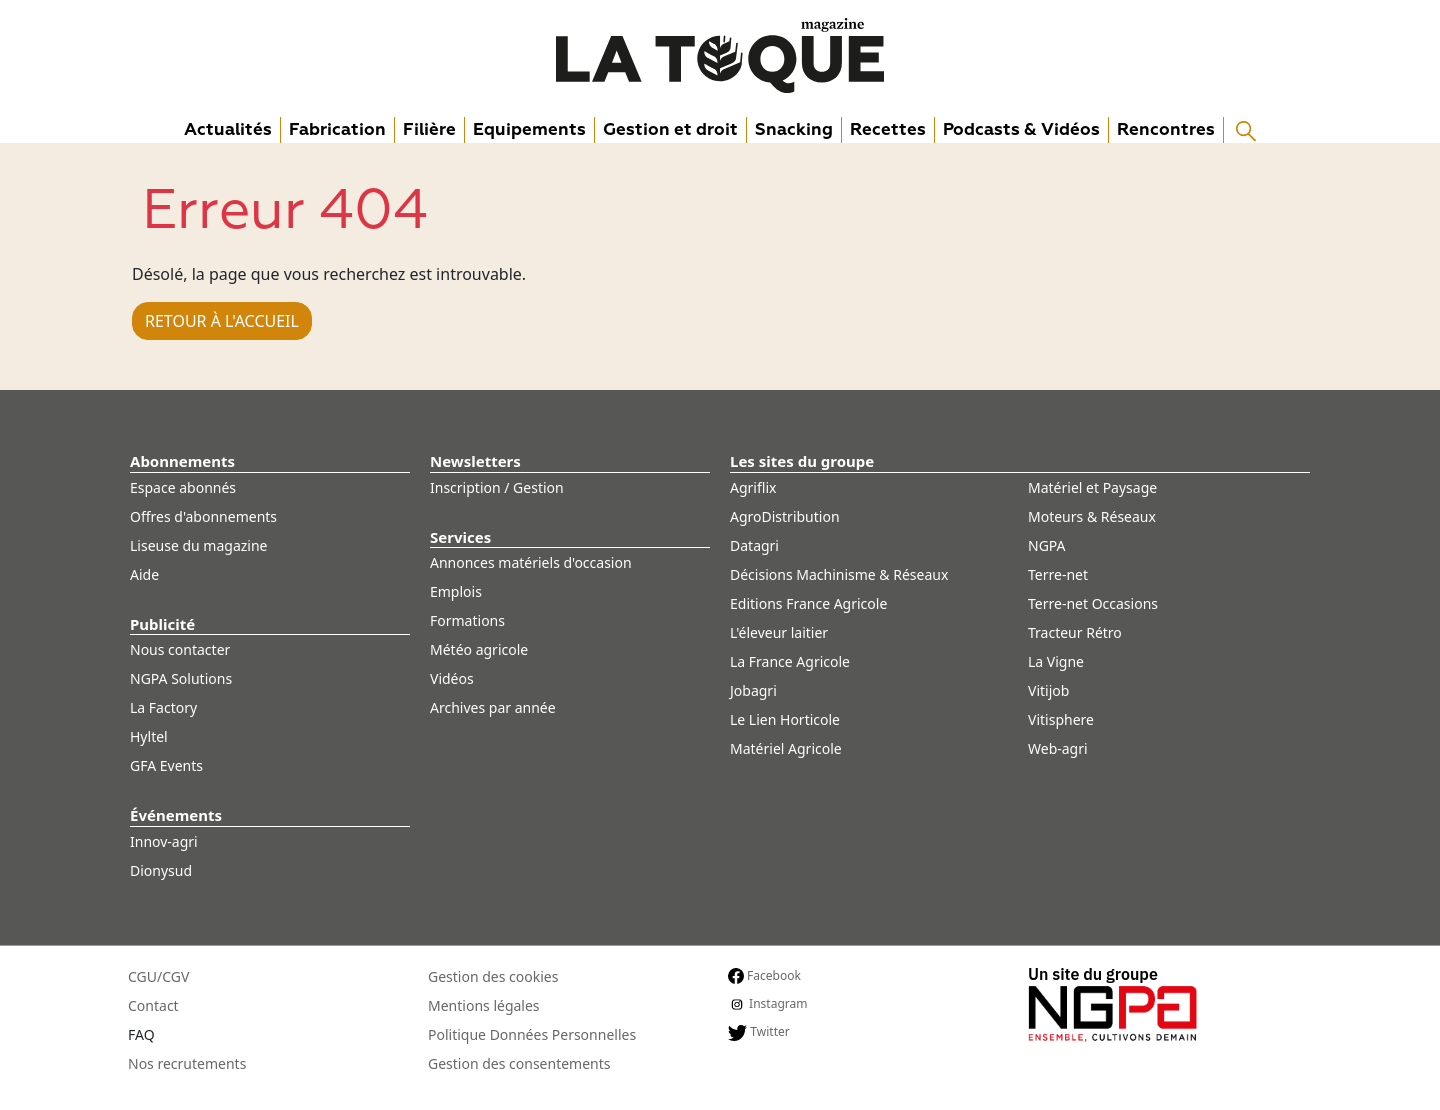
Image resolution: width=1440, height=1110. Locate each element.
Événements (176, 815)
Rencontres (1166, 129)
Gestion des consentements (519, 1063)
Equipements (529, 129)
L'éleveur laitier (779, 632)
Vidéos (452, 678)
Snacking (794, 129)
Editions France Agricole (808, 603)
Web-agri (1058, 748)
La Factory (163, 707)
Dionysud (161, 870)
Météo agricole (479, 649)
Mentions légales (484, 1005)
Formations (467, 620)
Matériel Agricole (786, 748)
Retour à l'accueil (222, 321)
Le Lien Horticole (785, 719)
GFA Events (166, 765)
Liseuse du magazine (199, 545)
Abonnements (182, 461)
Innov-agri (164, 841)
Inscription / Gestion (497, 487)
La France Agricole (790, 661)
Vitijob (1048, 690)
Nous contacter (180, 649)
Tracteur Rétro (1075, 632)
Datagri (754, 545)
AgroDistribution (785, 516)
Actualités (228, 129)
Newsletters (475, 461)
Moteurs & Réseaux (1092, 516)
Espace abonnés (183, 487)
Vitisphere (1061, 719)
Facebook (764, 976)
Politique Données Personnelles (532, 1034)
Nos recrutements (187, 1063)
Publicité (162, 624)
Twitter (759, 1032)
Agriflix (753, 487)
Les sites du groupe (802, 461)
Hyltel (149, 736)
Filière (429, 129)
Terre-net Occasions (1093, 603)
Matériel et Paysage (1092, 487)
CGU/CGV (158, 976)
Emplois (456, 591)
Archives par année (493, 707)
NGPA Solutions (181, 678)
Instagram (767, 1004)
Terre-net (1058, 574)
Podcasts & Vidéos (1021, 129)
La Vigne (1056, 661)
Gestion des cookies (493, 976)
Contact (153, 1005)
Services (460, 537)
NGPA (1047, 545)
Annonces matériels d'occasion (531, 562)
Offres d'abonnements (203, 516)
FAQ (141, 1034)
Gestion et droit (670, 129)
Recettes (888, 129)
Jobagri (753, 690)
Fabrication (337, 129)
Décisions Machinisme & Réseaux (839, 574)
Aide (144, 574)
